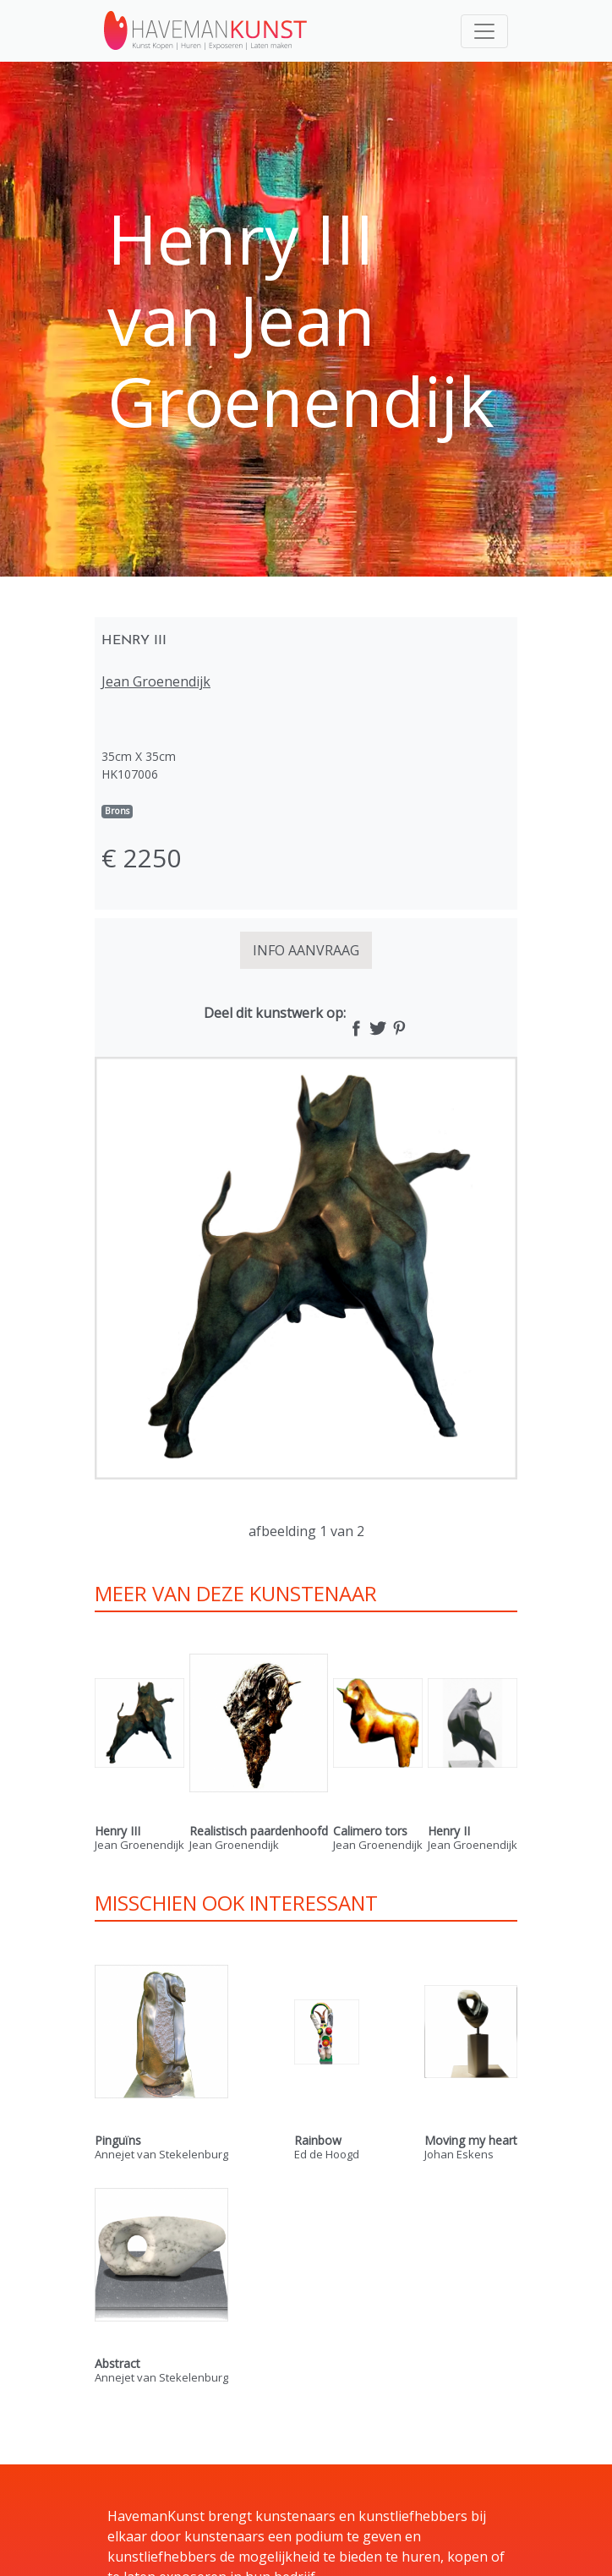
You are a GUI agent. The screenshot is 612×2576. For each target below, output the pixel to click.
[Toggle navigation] (484, 31)
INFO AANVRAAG (306, 950)
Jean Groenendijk (155, 681)
